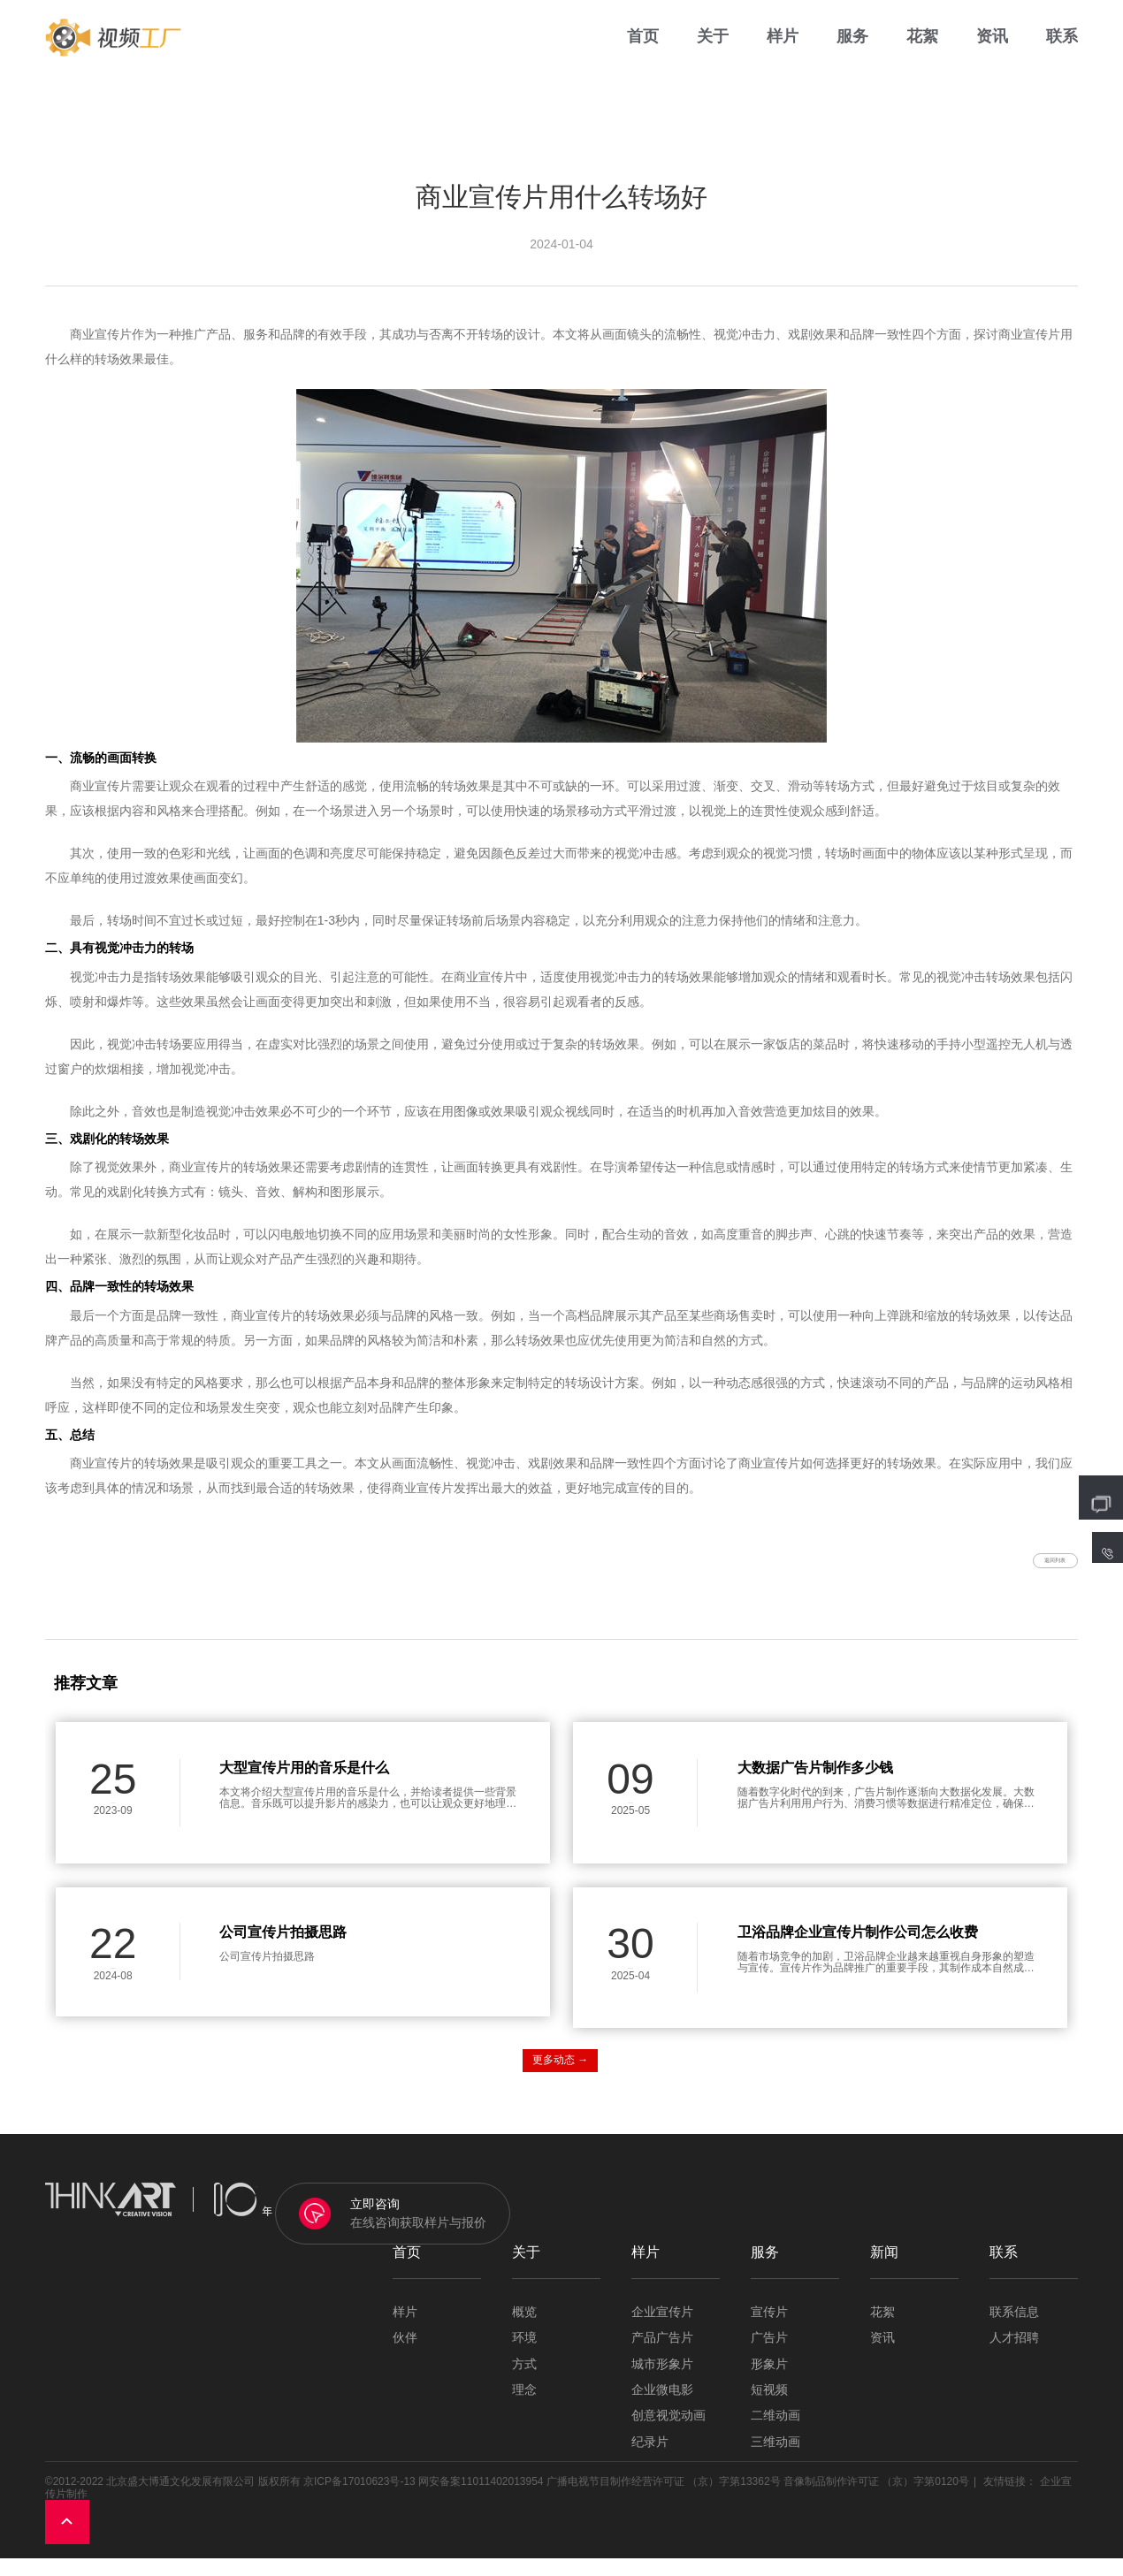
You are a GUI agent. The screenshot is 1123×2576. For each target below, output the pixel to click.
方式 (524, 2382)
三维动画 (775, 2459)
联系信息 (1014, 2329)
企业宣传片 (662, 2329)
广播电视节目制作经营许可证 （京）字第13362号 (663, 2500)
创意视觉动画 (668, 2434)
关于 (713, 52)
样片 (782, 52)
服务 (852, 52)
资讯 (992, 52)
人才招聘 (1014, 2356)
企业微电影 (662, 2407)
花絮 (922, 52)
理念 (524, 2407)
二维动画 (775, 2434)
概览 (524, 2329)
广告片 (769, 2356)
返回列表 (1025, 1569)
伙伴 (405, 2356)
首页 (643, 52)
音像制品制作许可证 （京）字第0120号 (876, 2500)
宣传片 (769, 2329)
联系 (1062, 52)
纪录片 (649, 2459)
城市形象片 (662, 2382)
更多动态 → (560, 2078)
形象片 (769, 2382)
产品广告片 (662, 2356)
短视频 (769, 2407)
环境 (524, 2356)
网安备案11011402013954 (480, 2500)
